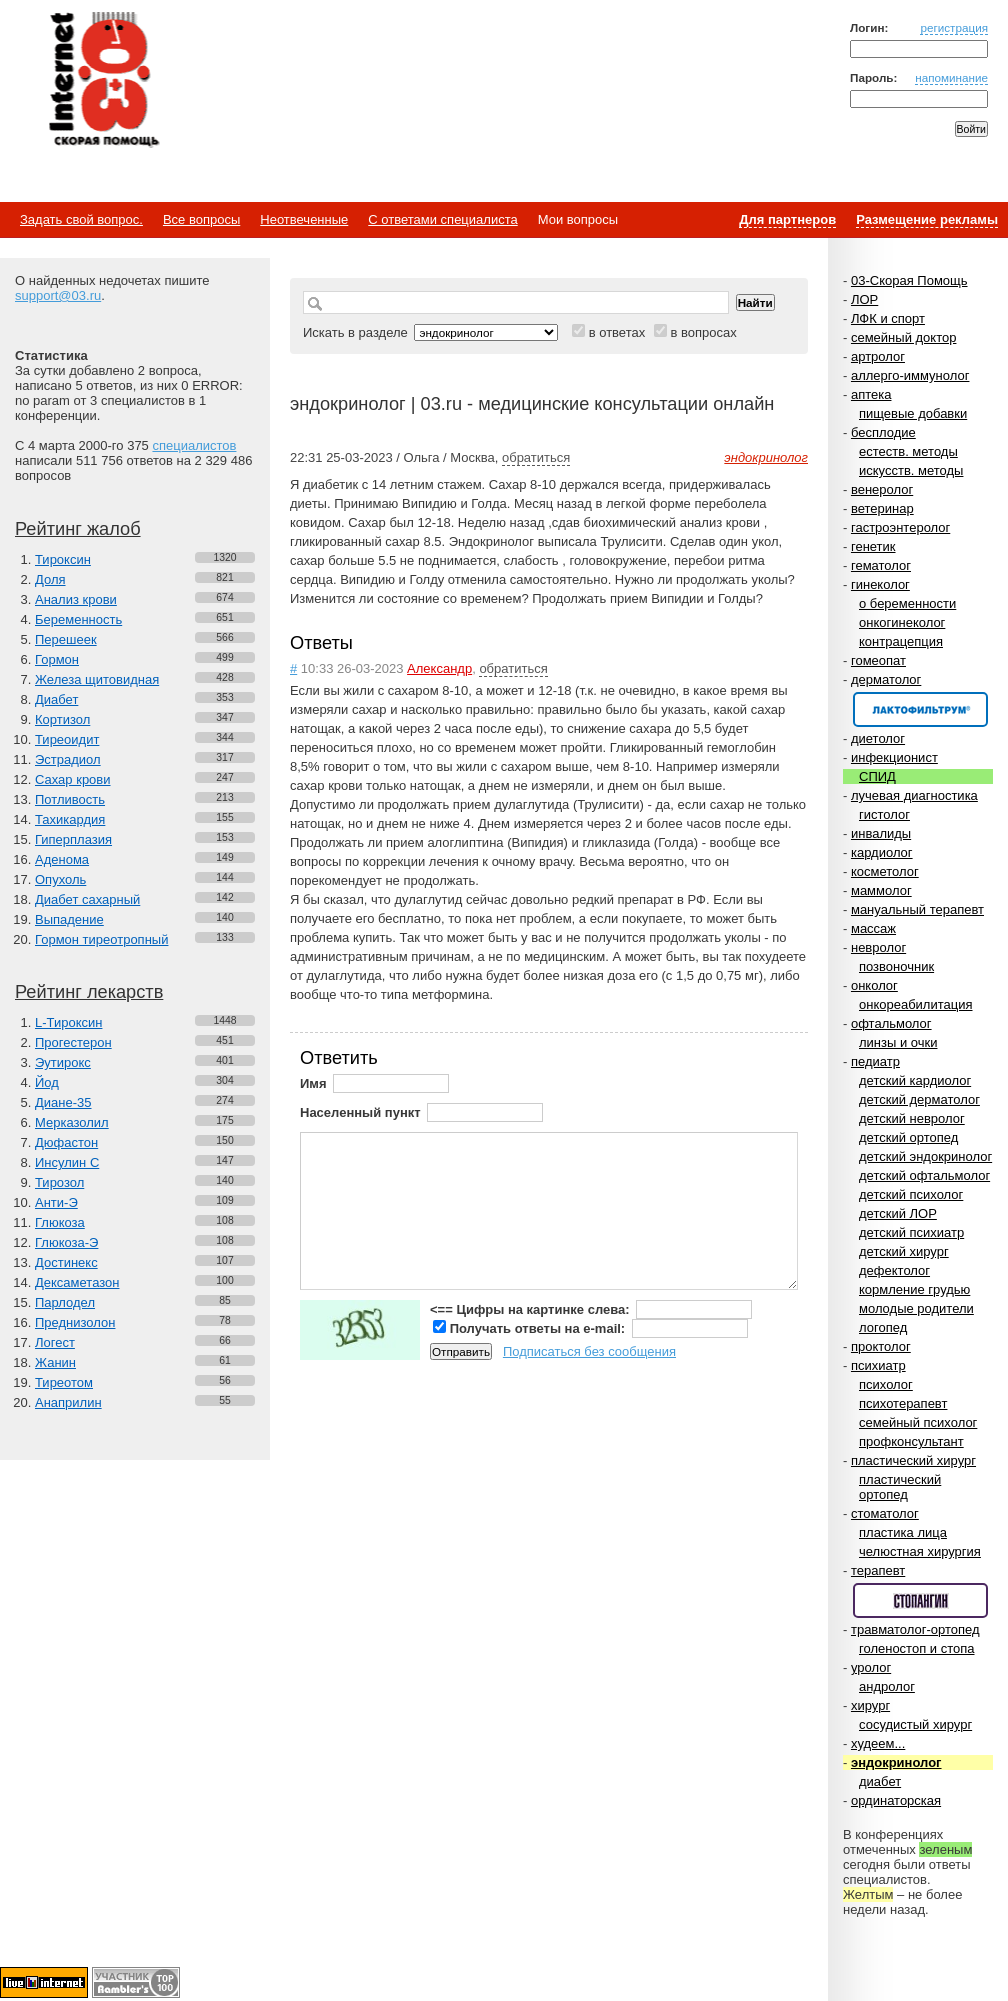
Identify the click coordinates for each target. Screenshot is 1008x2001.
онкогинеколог (902, 622)
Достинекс (66, 1262)
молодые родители (916, 1308)
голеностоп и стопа (917, 1648)
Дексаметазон (77, 1282)
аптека (871, 394)
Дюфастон (66, 1142)
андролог (887, 1686)
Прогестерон (73, 1042)
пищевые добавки (913, 413)
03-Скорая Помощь (909, 280)
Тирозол (59, 1182)
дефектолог (894, 1270)
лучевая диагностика (914, 795)
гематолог (881, 565)
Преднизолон (75, 1322)
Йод (47, 1082)
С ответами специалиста (442, 219)
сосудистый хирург (915, 1724)
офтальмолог (891, 1023)
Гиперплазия (73, 839)
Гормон (57, 659)
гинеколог (880, 584)
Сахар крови (73, 779)
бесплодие (883, 432)
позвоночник (896, 966)
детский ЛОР (898, 1213)
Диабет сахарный (87, 899)
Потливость (70, 799)
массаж (873, 928)
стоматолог (885, 1513)
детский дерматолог (919, 1099)
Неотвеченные (304, 219)
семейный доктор (903, 337)
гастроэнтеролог (900, 527)
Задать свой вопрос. (81, 219)
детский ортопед (908, 1137)
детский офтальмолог (924, 1175)
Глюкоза (60, 1222)
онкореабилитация (916, 1004)
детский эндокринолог (925, 1156)
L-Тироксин (68, 1022)
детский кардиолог (915, 1080)
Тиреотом (64, 1382)
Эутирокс (63, 1062)
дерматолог (886, 679)
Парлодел (65, 1302)
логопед (883, 1327)
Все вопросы (201, 219)
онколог (874, 985)
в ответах (617, 332)
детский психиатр (911, 1232)
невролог (878, 947)
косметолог (885, 871)
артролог (878, 356)
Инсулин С (67, 1162)
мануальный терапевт (917, 909)
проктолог (881, 1346)
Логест (55, 1342)
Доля (50, 579)
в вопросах (703, 332)
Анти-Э (56, 1202)
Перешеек (66, 639)
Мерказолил (72, 1122)
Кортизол (62, 719)
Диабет (56, 699)
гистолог (884, 814)
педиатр (875, 1061)
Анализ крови (76, 599)
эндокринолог (896, 1762)
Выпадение (69, 919)
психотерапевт (903, 1403)
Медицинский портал (103, 81)
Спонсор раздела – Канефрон (920, 709)
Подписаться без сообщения (589, 1351)
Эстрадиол (68, 759)
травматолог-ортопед (915, 1629)
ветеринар (882, 508)
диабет (880, 1781)
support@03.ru (58, 295)
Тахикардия (70, 819)
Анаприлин (68, 1402)
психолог (886, 1384)
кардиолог (882, 852)
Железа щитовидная (97, 679)
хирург (870, 1705)
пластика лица (903, 1532)
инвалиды (881, 833)
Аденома (62, 859)
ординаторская (896, 1800)
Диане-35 (63, 1102)
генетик (873, 546)
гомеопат (878, 660)
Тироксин (63, 559)
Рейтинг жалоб (78, 529)
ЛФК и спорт (888, 318)
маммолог (881, 890)
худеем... (878, 1743)
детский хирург (904, 1251)
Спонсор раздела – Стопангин (920, 1600)
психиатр (878, 1365)
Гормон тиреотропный (101, 939)
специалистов (194, 445)
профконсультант (911, 1441)
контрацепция (901, 641)
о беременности (907, 603)
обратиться (536, 457)
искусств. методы (911, 470)
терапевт (878, 1570)
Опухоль (60, 879)
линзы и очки (898, 1042)
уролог (871, 1667)
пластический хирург (913, 1460)
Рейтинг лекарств (89, 992)
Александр (439, 668)
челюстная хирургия (920, 1551)
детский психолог (911, 1194)
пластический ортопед (900, 1487)
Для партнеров (787, 219)
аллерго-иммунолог (910, 375)
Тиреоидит (67, 739)
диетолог (878, 738)
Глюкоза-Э (66, 1242)
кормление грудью (914, 1289)
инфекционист (894, 757)
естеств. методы (908, 451)
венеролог (882, 489)
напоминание (951, 77)
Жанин (55, 1362)
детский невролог (912, 1118)
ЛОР (864, 299)
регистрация (954, 27)
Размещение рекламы (927, 219)
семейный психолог (918, 1422)
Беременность (78, 619)
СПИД (877, 776)
